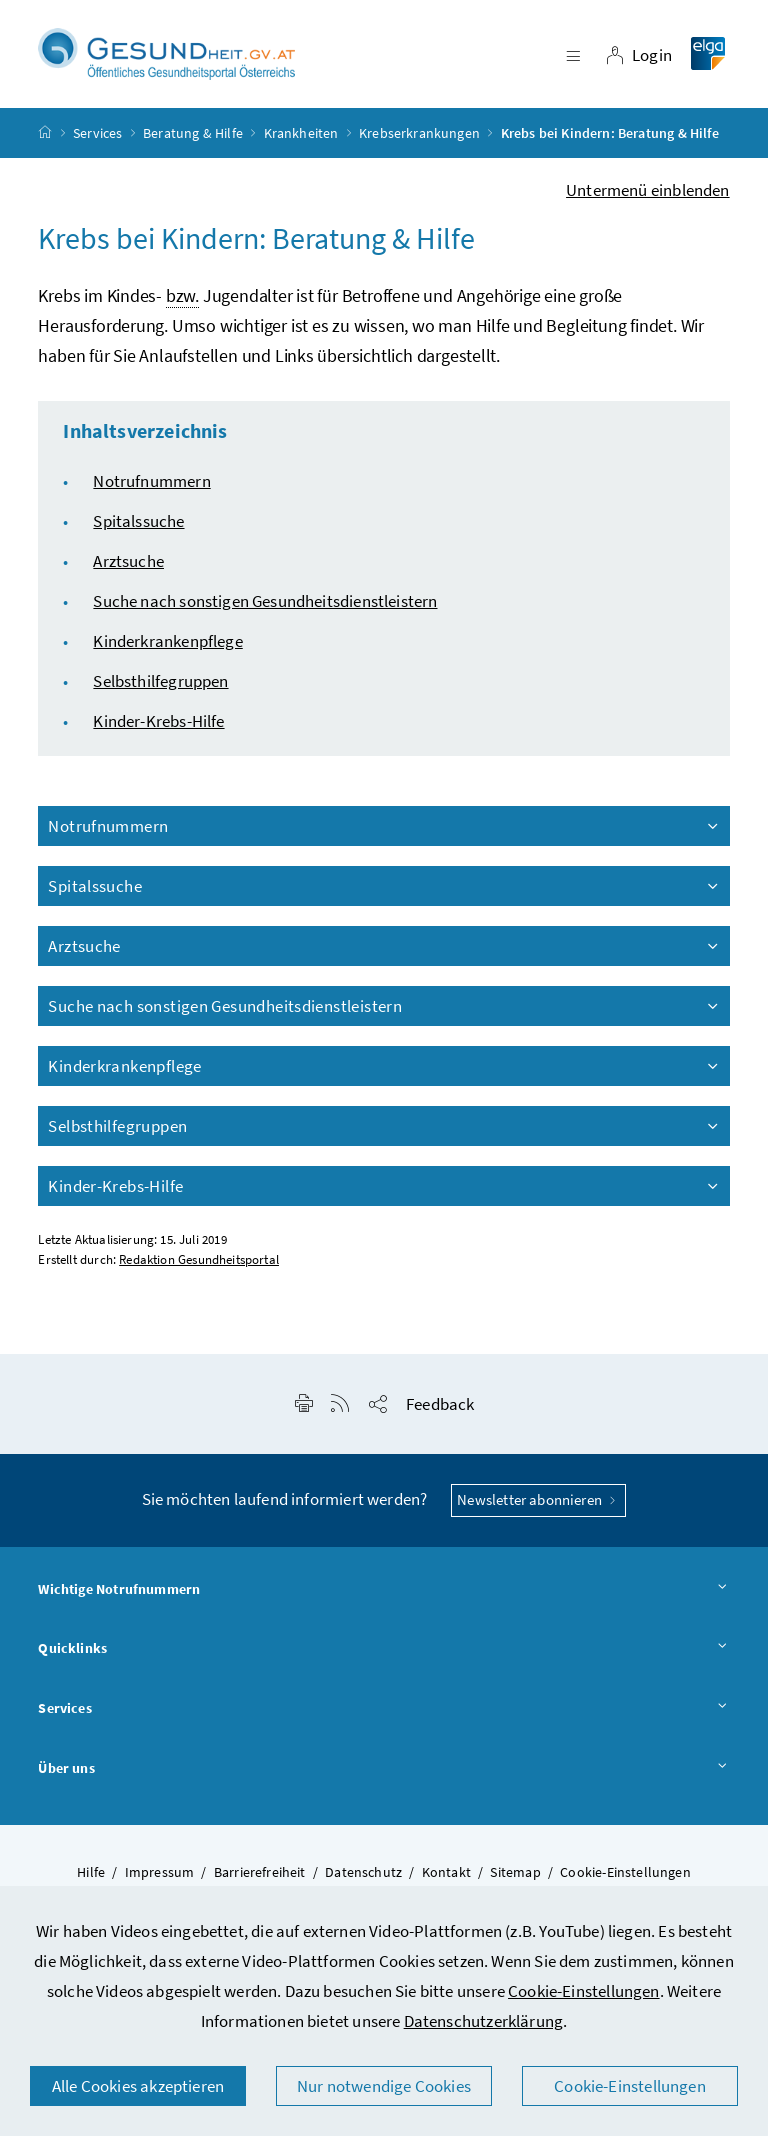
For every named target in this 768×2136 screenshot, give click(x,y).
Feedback (440, 1405)
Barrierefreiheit (260, 1873)
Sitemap (515, 1873)
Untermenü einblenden (648, 191)
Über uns (383, 1770)
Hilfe (91, 1873)
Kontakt (446, 1873)
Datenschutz (363, 1873)
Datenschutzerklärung (484, 2021)
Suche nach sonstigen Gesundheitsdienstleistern (265, 602)
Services (97, 134)
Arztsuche (128, 562)
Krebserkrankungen (419, 134)
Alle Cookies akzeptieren (138, 2086)
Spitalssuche (138, 522)
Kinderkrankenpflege (167, 642)
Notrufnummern (151, 482)
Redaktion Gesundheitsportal (199, 1260)
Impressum (160, 1873)
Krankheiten (301, 134)
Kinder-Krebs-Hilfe (158, 722)
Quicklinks (383, 1650)
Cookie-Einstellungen (584, 1991)
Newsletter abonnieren (538, 1500)
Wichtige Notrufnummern (383, 1591)
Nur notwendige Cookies (384, 2086)
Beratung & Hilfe (193, 134)
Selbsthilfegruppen (160, 682)
